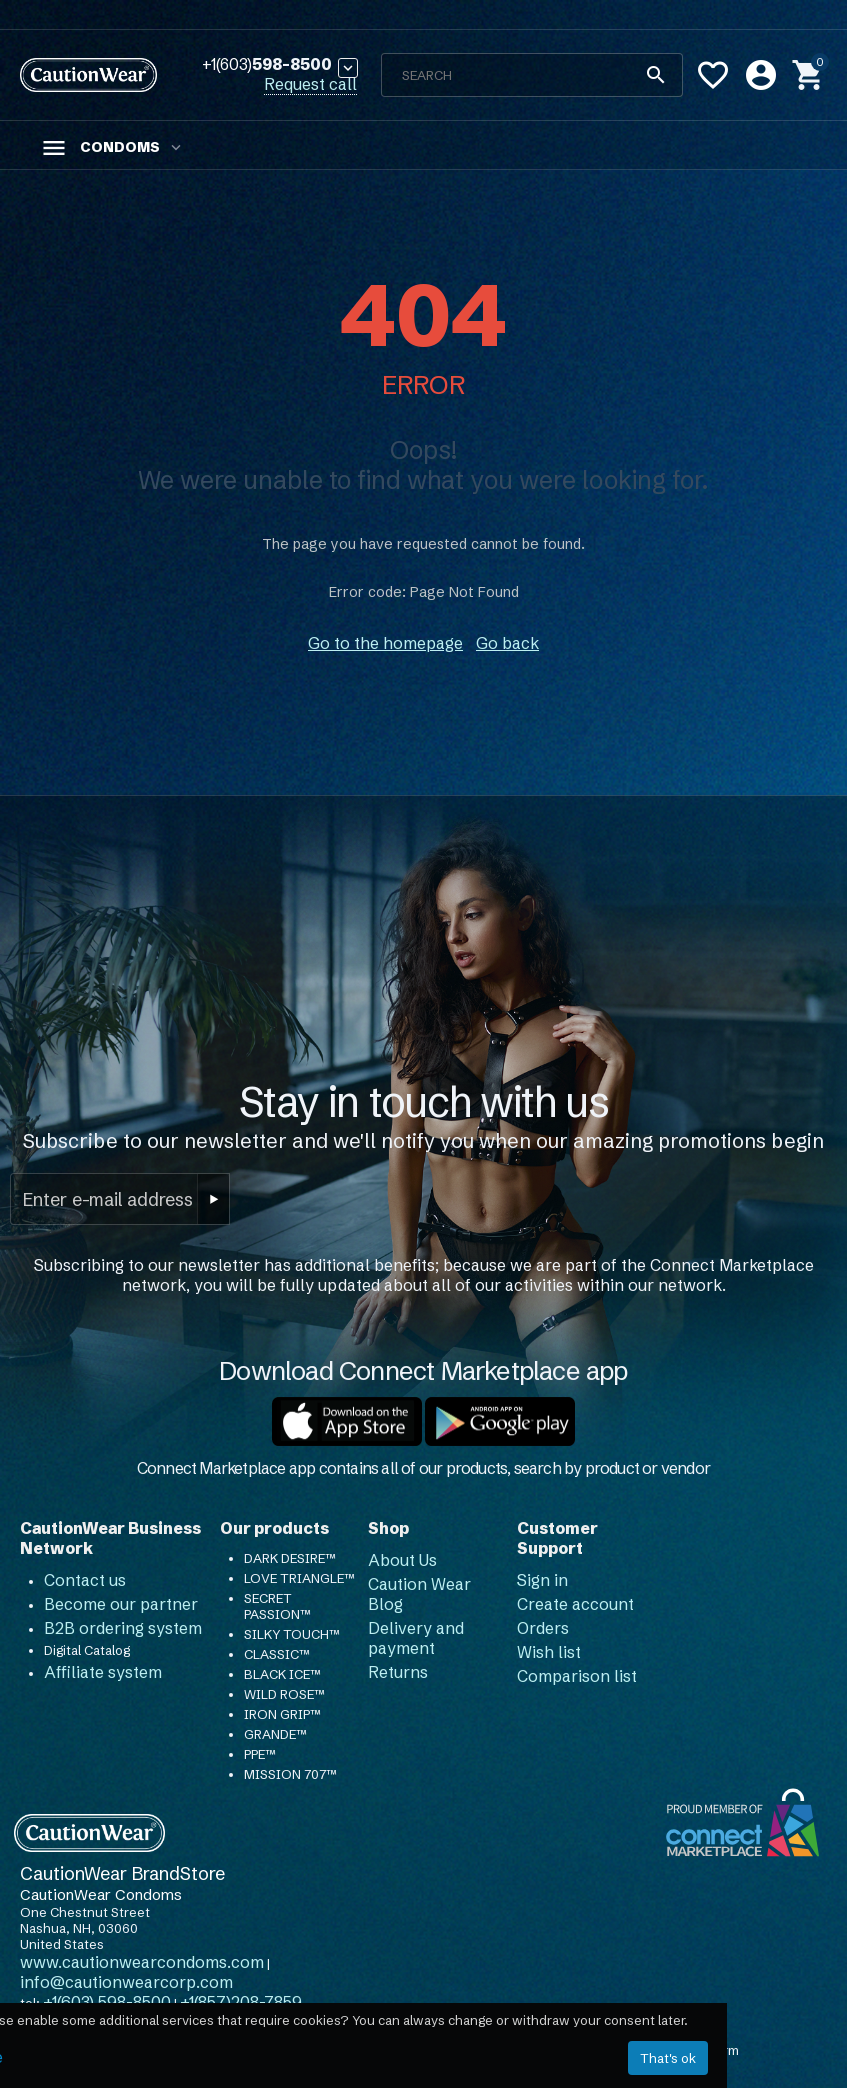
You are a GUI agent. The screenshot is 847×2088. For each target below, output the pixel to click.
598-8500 (267, 65)
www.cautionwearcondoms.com (142, 1962)
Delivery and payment (416, 1638)
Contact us (85, 1580)
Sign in (542, 1580)
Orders (543, 1628)
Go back (507, 643)
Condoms (120, 147)
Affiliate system (103, 1672)
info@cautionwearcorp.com (126, 1982)
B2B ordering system (123, 1628)
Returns (398, 1672)
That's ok (668, 2058)
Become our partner (121, 1604)
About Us (402, 1560)
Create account (575, 1604)
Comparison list (577, 1676)
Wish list (549, 1652)
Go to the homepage (385, 643)
